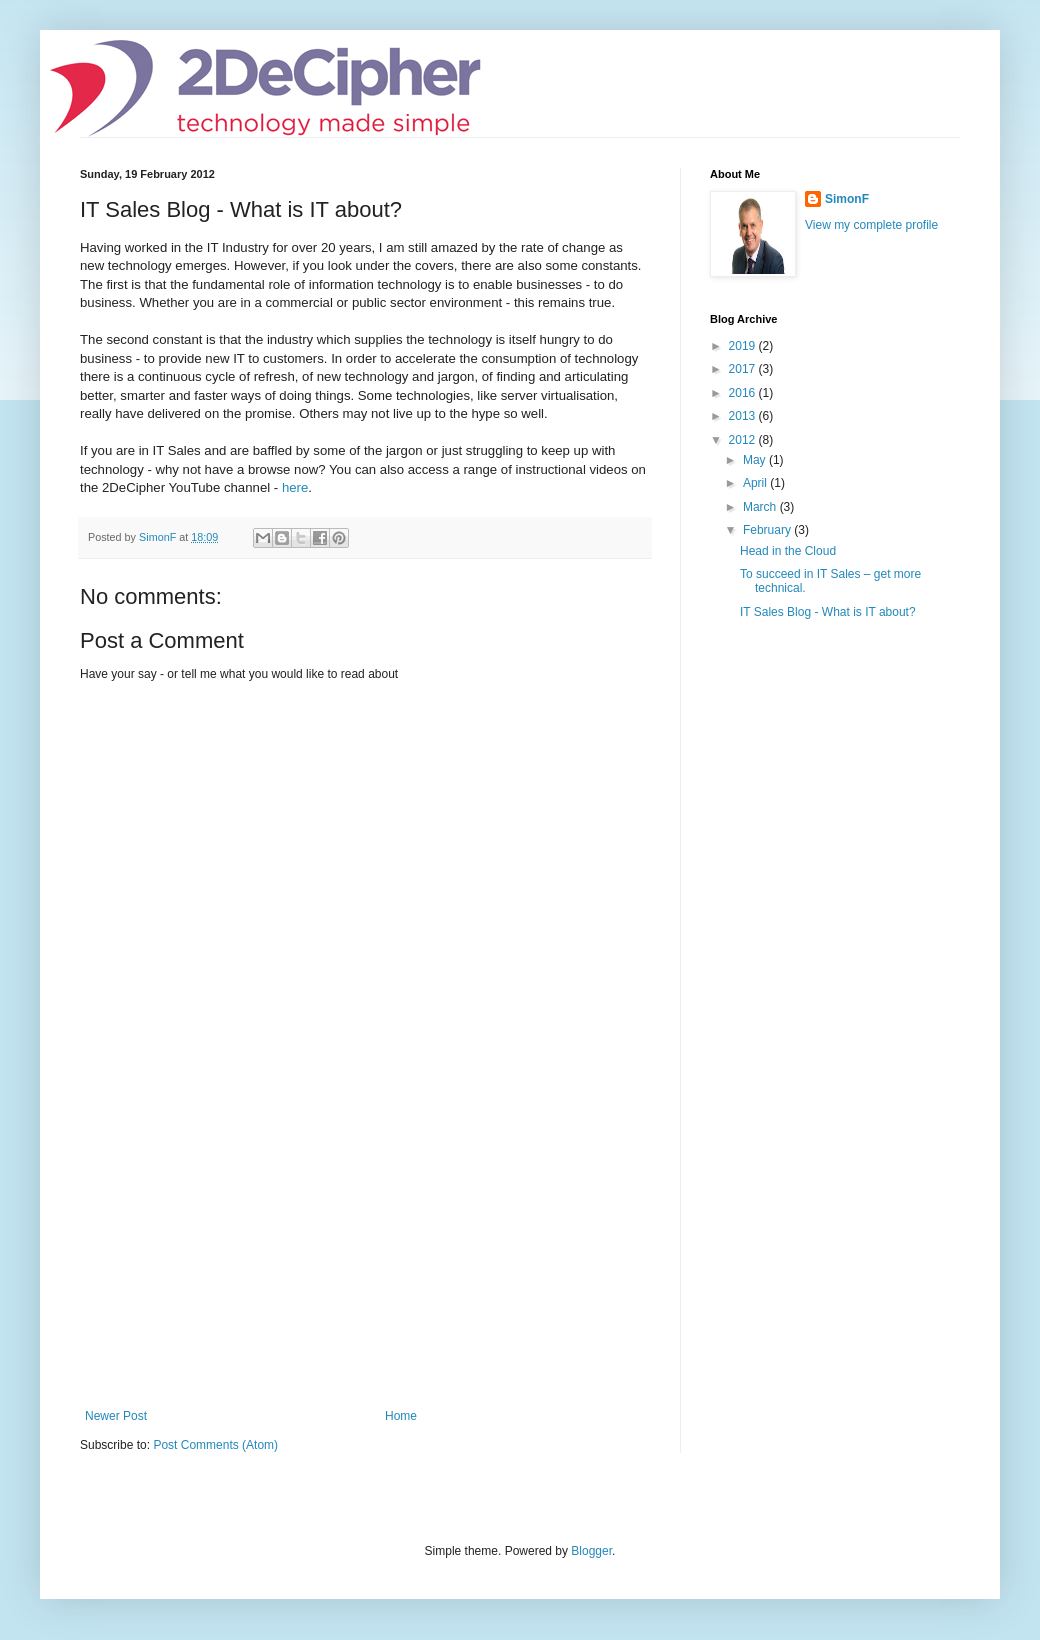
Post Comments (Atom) (215, 1445)
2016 (744, 393)
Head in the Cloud (788, 551)
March (761, 507)
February (768, 530)
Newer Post (116, 1416)
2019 (744, 346)
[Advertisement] (365, 1259)
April (756, 483)
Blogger (591, 1551)
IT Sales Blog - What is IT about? (828, 612)
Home (401, 1416)
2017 (744, 369)
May (756, 460)
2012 (744, 440)
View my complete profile (871, 225)
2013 (744, 416)
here (295, 487)
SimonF (847, 199)
